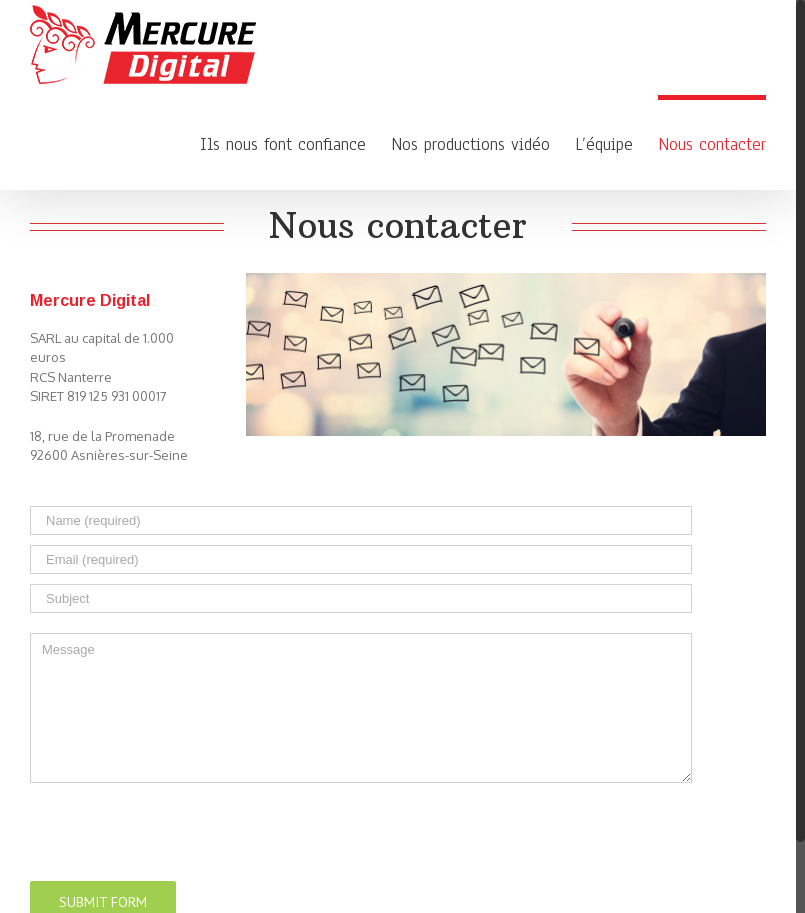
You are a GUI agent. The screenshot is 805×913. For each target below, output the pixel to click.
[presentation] (182, 822)
